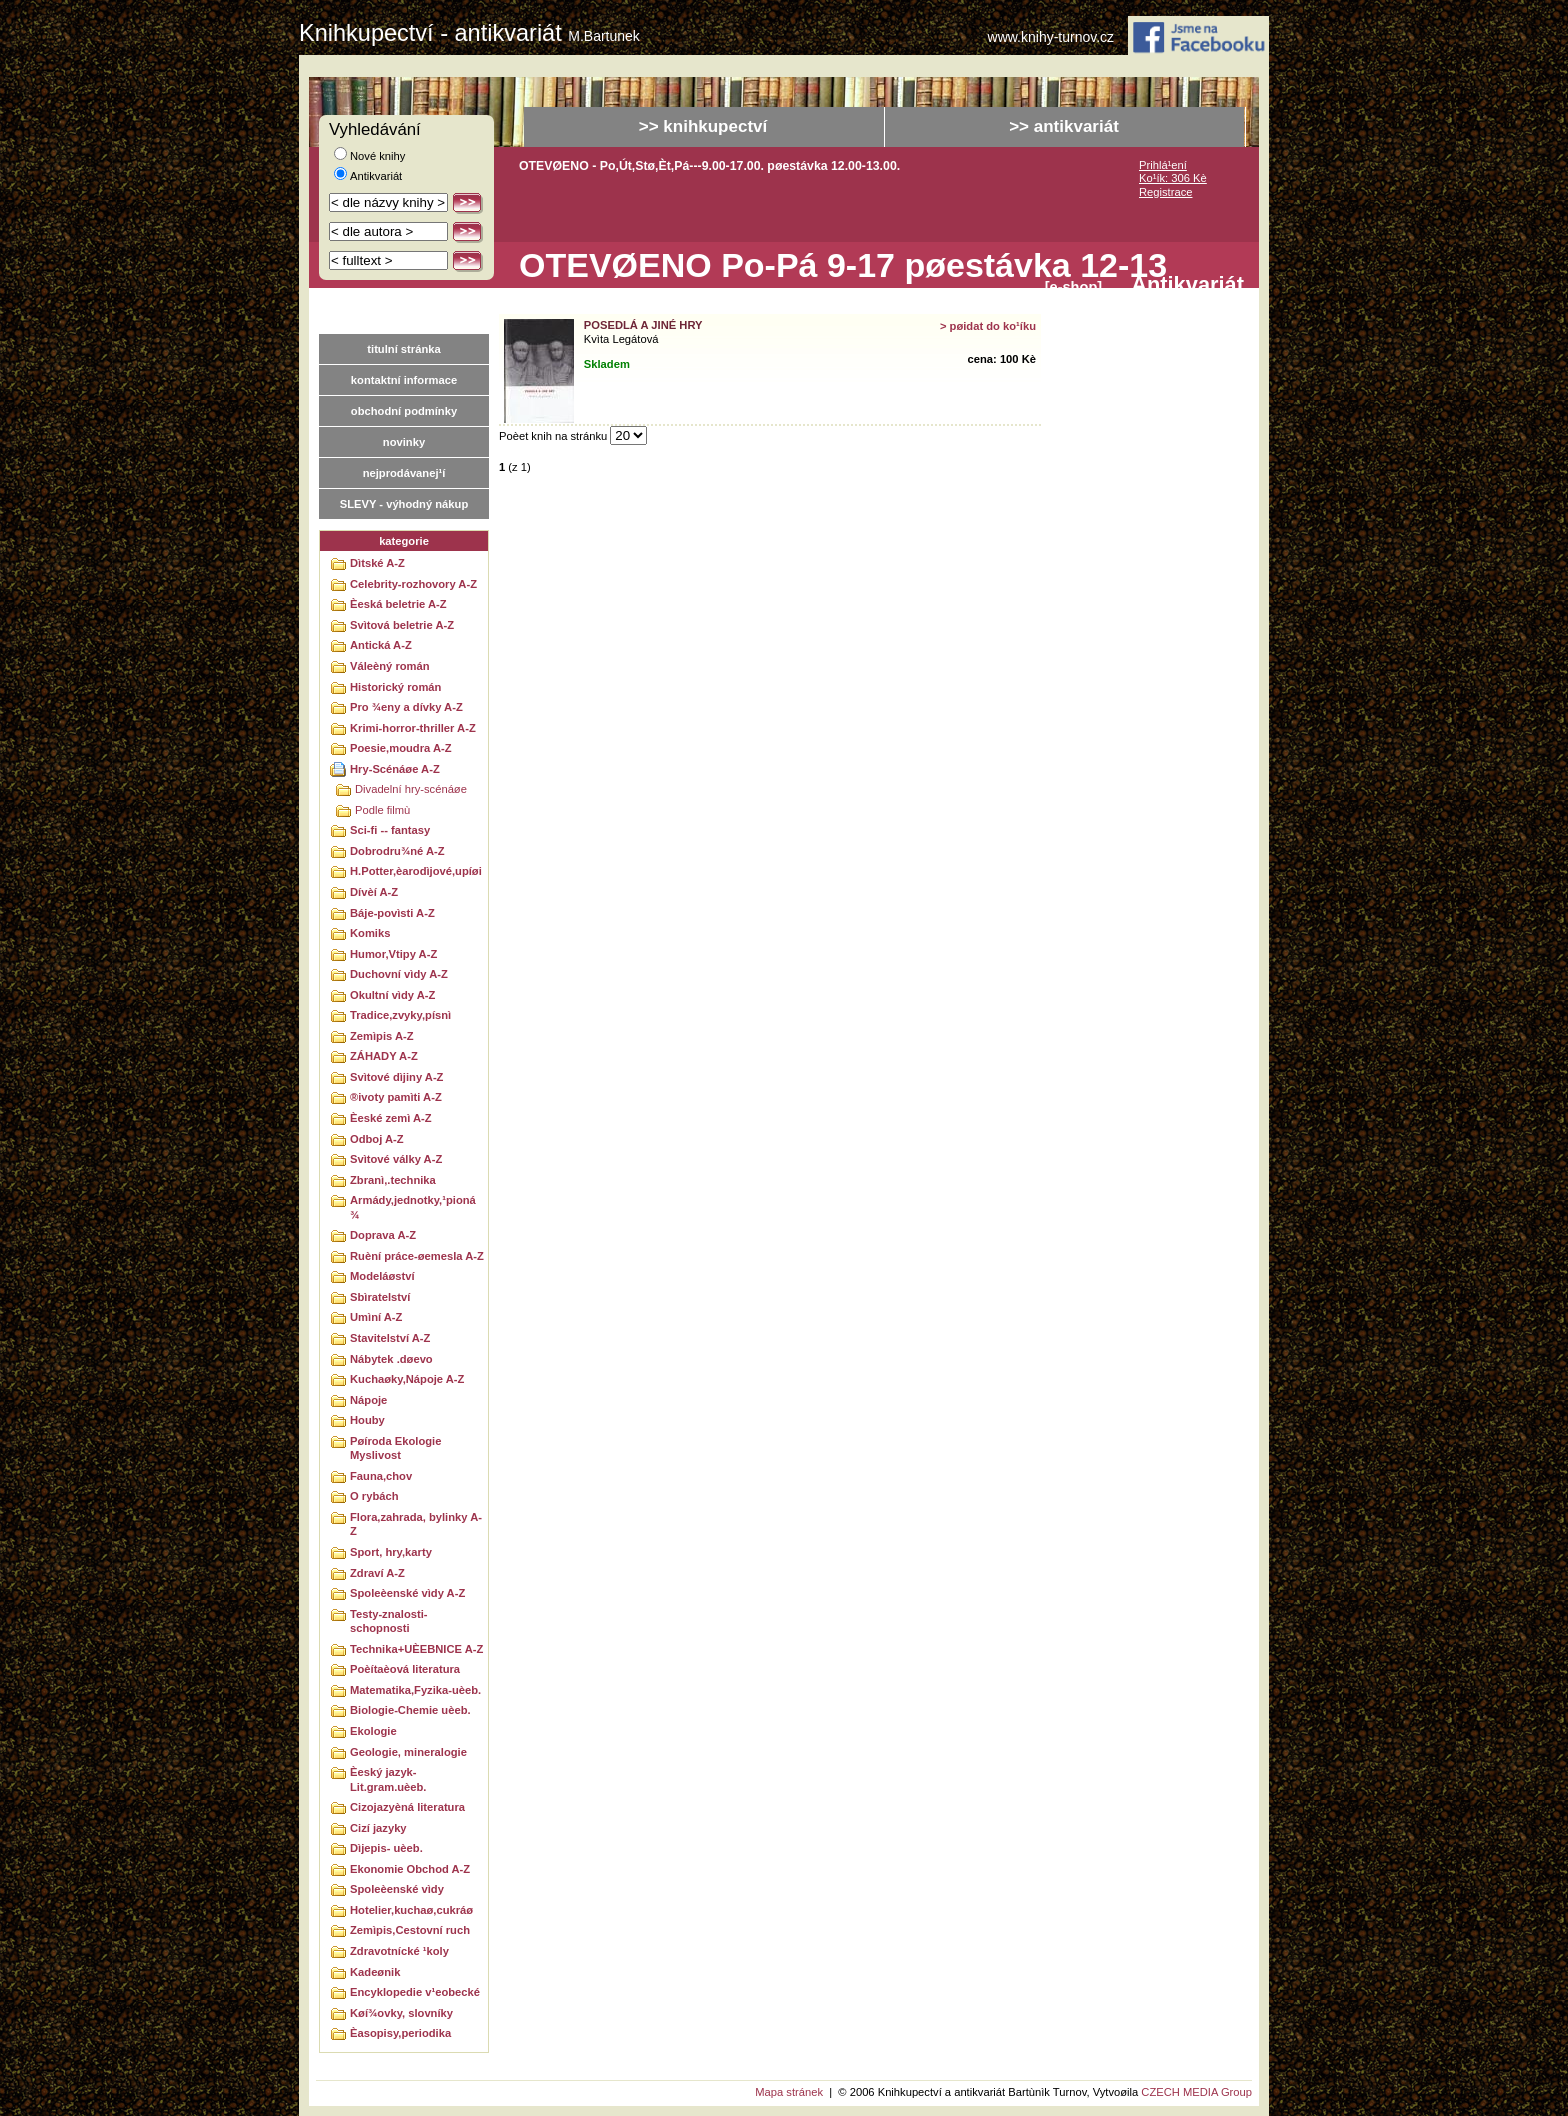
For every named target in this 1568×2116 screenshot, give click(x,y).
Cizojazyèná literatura (407, 1807)
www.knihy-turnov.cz (1051, 37)
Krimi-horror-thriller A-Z (413, 728)
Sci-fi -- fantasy (390, 830)
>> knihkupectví (703, 126)
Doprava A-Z (383, 1235)
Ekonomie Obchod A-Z (410, 1869)
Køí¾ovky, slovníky (401, 2013)
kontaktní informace (404, 380)
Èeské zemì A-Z (391, 1118)
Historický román (395, 687)
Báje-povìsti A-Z (392, 913)
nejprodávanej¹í (404, 473)
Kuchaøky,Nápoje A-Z (407, 1379)
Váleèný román (390, 666)
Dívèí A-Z (374, 892)
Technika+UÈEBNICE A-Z (416, 1649)
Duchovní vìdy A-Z (399, 974)
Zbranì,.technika (393, 1180)
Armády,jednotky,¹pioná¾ (413, 1207)
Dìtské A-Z (377, 563)
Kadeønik (375, 1972)
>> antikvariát (1064, 126)
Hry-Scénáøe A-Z (395, 769)
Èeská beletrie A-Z (398, 604)
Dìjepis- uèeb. (386, 1848)
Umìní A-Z (376, 1317)
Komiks (370, 933)
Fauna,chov (381, 1476)
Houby (367, 1420)
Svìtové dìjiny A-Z (396, 1077)
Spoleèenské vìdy (397, 1889)
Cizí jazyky (378, 1828)
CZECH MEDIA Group (1196, 2092)
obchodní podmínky (404, 411)
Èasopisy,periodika (400, 2033)
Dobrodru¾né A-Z (397, 851)
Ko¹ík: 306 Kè (1173, 178)
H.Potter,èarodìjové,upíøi (416, 871)
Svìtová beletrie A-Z (402, 625)
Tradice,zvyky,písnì (400, 1015)
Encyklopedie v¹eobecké (415, 1992)
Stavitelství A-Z (390, 1338)
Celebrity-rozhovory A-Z (413, 584)
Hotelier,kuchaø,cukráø (411, 1910)
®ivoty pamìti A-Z (396, 1097)
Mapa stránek (789, 2092)
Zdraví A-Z (377, 1573)
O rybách (374, 1496)
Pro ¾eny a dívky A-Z (406, 707)
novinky (404, 442)
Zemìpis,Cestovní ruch (410, 1930)
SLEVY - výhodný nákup (404, 504)
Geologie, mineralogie (408, 1752)
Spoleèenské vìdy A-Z (407, 1593)
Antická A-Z (381, 645)
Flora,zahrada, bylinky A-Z (416, 1524)
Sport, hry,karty (391, 1552)
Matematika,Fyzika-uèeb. (415, 1690)
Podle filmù (382, 810)
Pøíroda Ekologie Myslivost (395, 1448)
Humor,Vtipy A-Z (393, 954)
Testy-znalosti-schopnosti (389, 1621)
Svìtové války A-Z (396, 1159)
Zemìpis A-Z (382, 1036)
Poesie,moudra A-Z (401, 748)
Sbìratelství (380, 1297)
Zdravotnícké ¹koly (399, 1951)
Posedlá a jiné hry (643, 325)
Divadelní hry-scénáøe (411, 789)
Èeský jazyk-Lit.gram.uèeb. (388, 1779)
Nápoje (368, 1400)
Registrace (1165, 192)
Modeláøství (382, 1276)
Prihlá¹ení (1163, 165)
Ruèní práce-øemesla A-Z (417, 1256)
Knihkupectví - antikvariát (469, 33)
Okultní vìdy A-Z (392, 995)
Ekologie (373, 1731)
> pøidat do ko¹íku (988, 326)
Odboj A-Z (377, 1139)
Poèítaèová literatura (405, 1669)
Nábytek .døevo (391, 1359)
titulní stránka (403, 349)
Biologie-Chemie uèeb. (410, 1710)
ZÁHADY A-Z (384, 1056)
